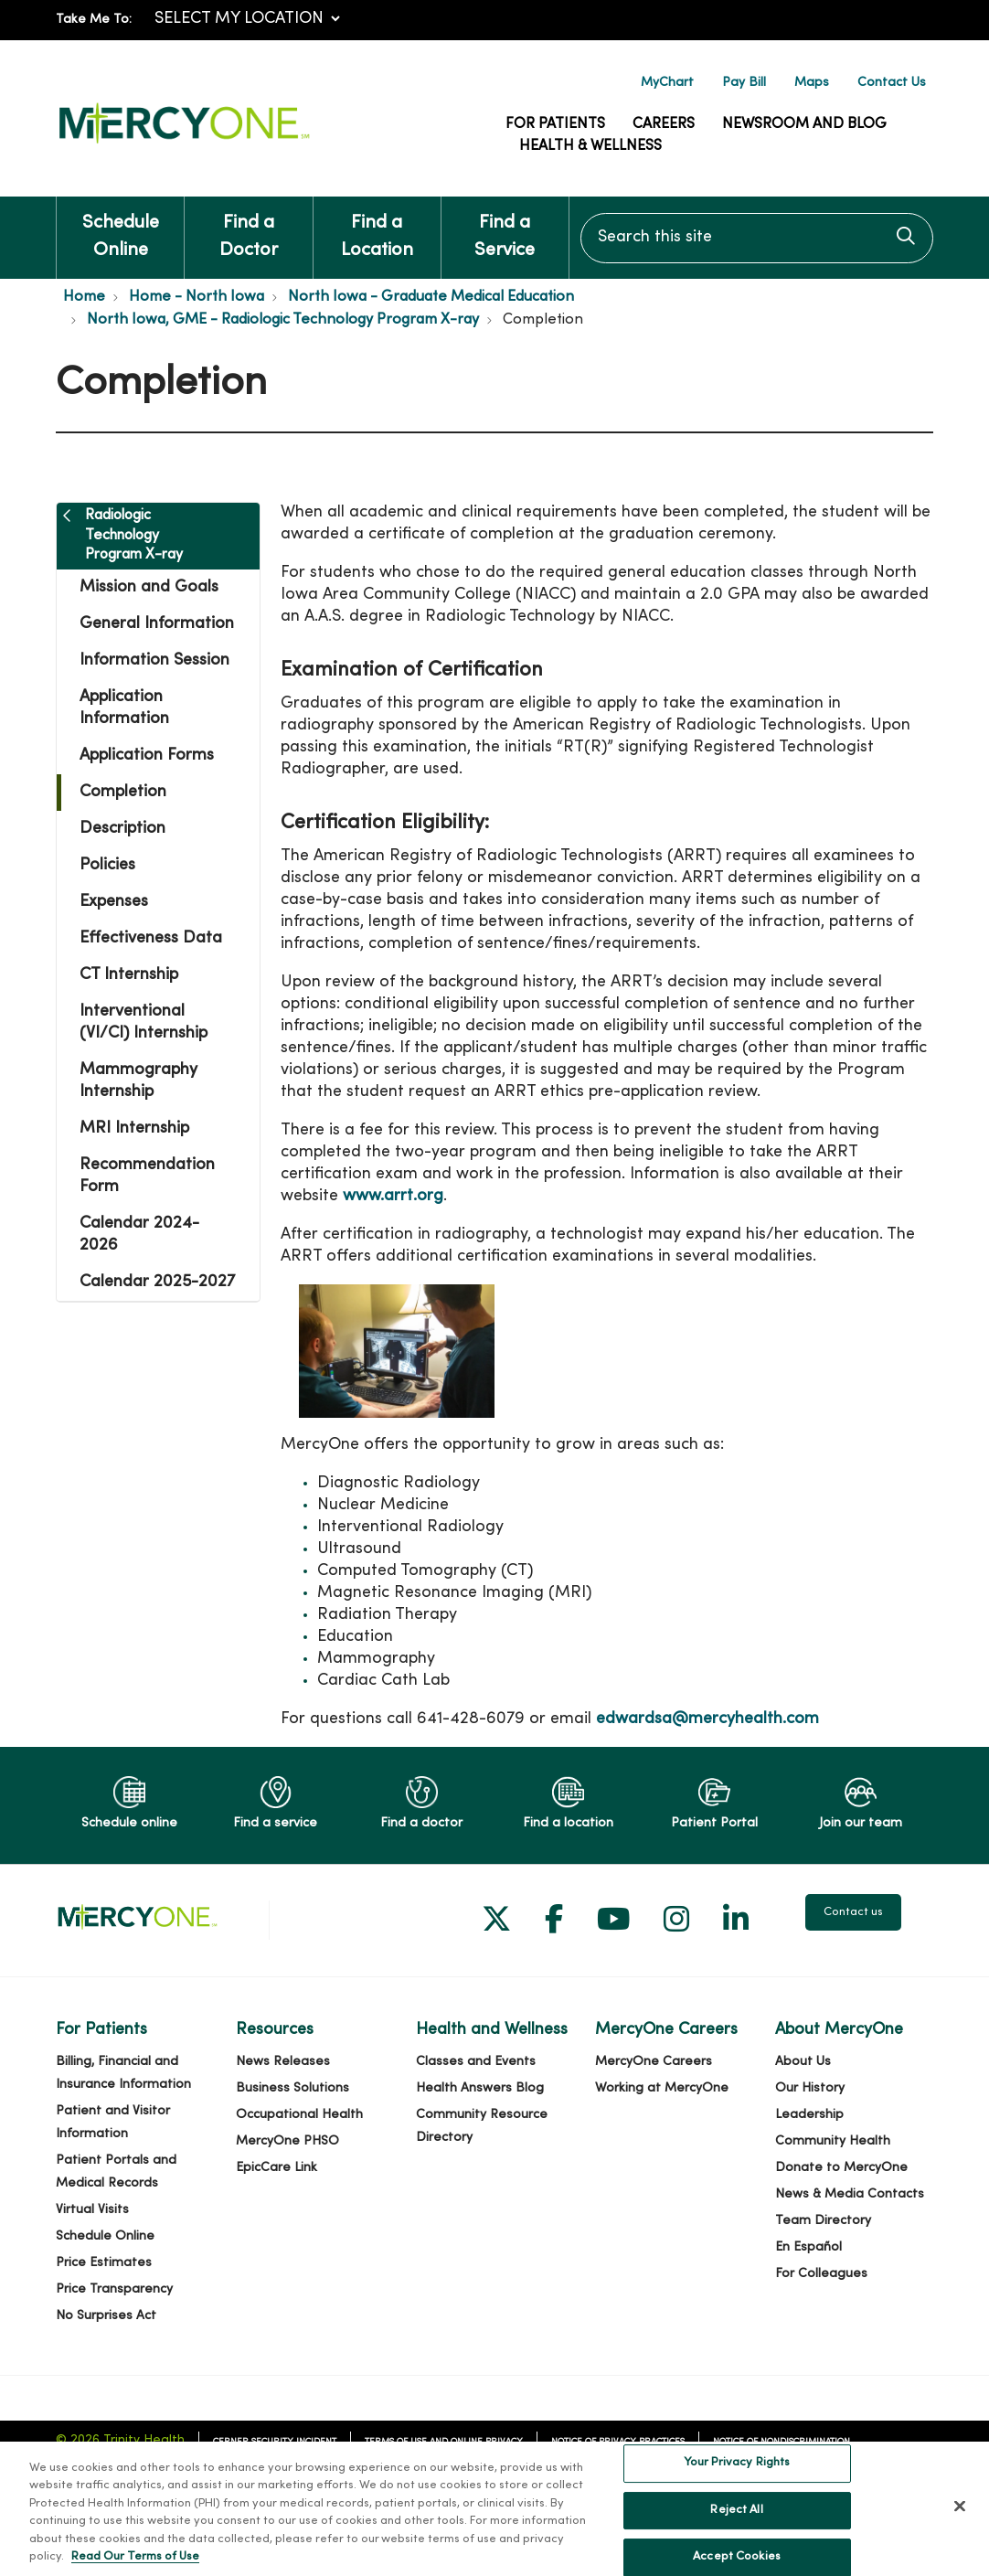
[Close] (960, 2522)
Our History (810, 2088)
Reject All (736, 2525)
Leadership (809, 2115)
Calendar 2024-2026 (139, 1234)
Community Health (832, 2141)
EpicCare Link (276, 2168)
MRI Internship (134, 1128)
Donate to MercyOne (841, 2168)
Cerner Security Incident (274, 2442)
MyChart (667, 83)
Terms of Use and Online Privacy (444, 2442)
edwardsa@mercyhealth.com (707, 1719)
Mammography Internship (138, 1081)
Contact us (853, 1912)
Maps (811, 83)
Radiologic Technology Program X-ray (134, 535)
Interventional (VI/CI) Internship (143, 1022)
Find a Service (505, 228)
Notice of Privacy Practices (618, 2442)
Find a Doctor (248, 228)
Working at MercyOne (661, 2088)
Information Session (154, 660)
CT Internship (129, 975)
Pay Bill (744, 83)
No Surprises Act (106, 2316)
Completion (123, 792)
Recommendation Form (147, 1176)
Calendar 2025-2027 (157, 1282)
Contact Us (891, 83)
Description (122, 828)
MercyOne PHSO (287, 2141)
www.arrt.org (393, 1196)
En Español (808, 2247)
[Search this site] (756, 238)
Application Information (124, 708)
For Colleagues (821, 2274)
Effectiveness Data (151, 938)
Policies (107, 865)
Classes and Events (476, 2062)
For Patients (555, 124)
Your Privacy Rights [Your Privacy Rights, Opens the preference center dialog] (737, 2478)
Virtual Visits (92, 2210)
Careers (664, 124)
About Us (803, 2062)
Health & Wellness (590, 146)
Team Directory (823, 2221)
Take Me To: (94, 20)
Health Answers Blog (480, 2088)
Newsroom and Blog (804, 124)
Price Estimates (104, 2263)
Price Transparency (114, 2289)
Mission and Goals (149, 587)
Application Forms (147, 755)
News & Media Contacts (849, 2194)
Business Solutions (292, 2088)
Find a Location (377, 228)
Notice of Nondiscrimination (781, 2442)
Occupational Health (299, 2115)
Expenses (114, 902)
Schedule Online (120, 228)
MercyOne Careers (653, 2062)
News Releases (283, 2062)
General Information (157, 624)
